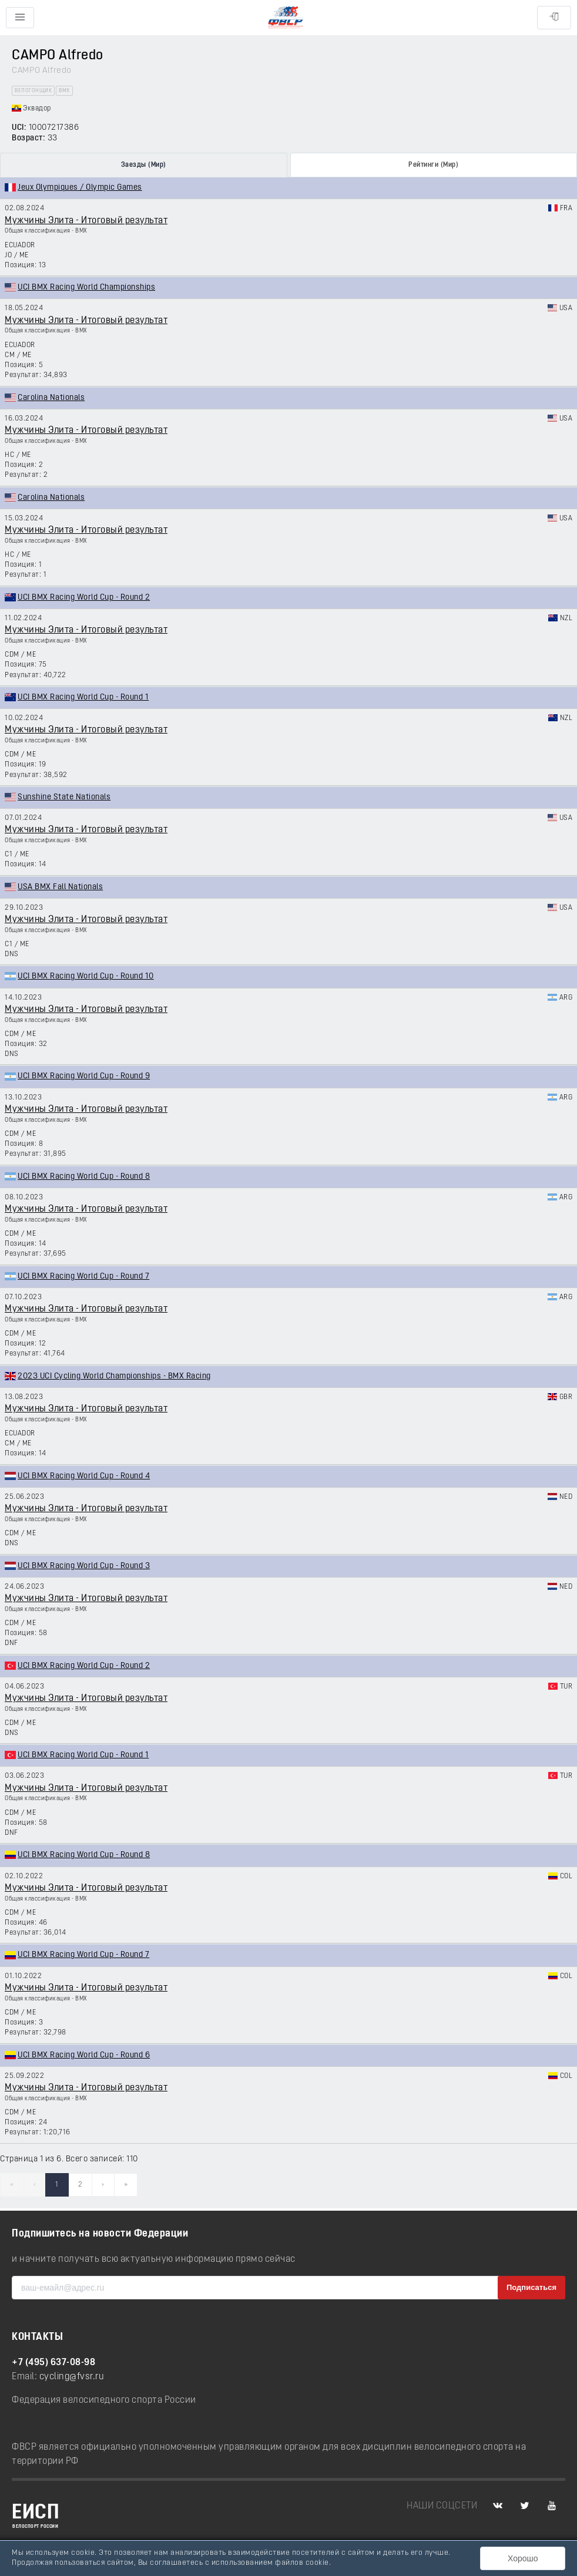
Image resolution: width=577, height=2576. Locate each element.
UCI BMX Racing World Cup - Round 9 (84, 1076)
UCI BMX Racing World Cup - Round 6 (84, 2055)
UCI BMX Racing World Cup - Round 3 (84, 1566)
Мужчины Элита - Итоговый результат (86, 221)
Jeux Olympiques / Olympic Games (80, 187)
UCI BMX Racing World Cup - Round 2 (84, 597)
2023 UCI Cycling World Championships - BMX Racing (114, 1376)
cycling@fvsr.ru (72, 2377)
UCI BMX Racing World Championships (86, 287)
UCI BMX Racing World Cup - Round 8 (84, 1176)
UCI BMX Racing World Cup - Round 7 (83, 1276)
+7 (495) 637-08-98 (53, 2363)
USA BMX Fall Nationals (60, 887)
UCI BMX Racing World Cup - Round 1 (83, 697)
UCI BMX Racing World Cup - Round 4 (84, 1476)
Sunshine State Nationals (64, 797)
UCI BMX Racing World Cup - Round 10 (86, 976)
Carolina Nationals (51, 398)
